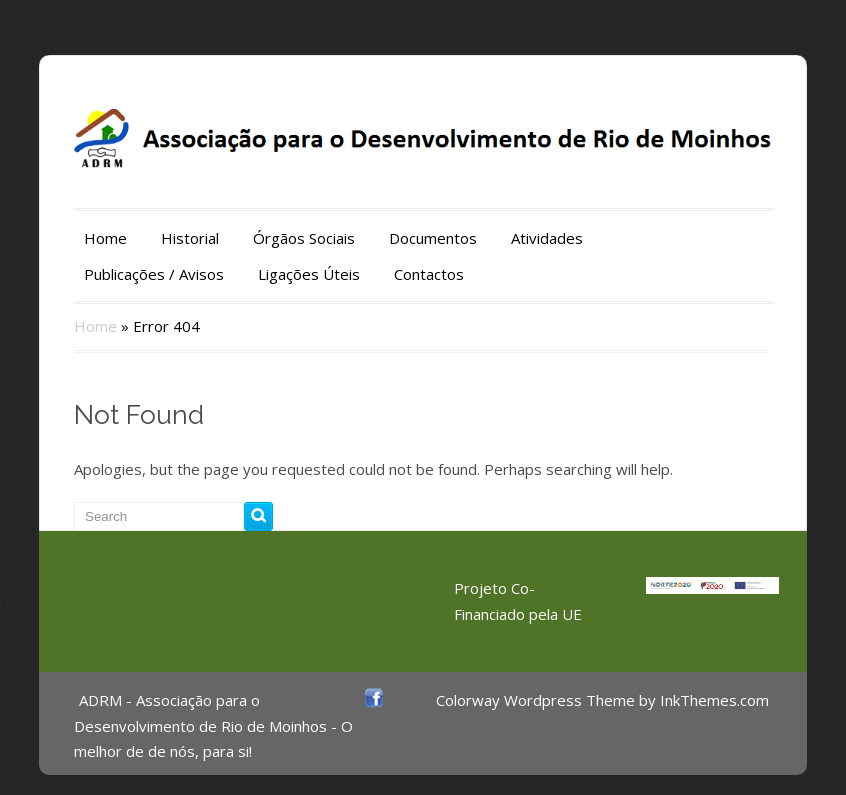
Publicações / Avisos (154, 274)
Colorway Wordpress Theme (535, 700)
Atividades (547, 238)
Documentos (433, 238)
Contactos (429, 274)
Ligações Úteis (309, 274)
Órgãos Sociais (304, 238)
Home (105, 238)
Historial (190, 238)
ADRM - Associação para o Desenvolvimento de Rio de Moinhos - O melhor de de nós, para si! (213, 725)
